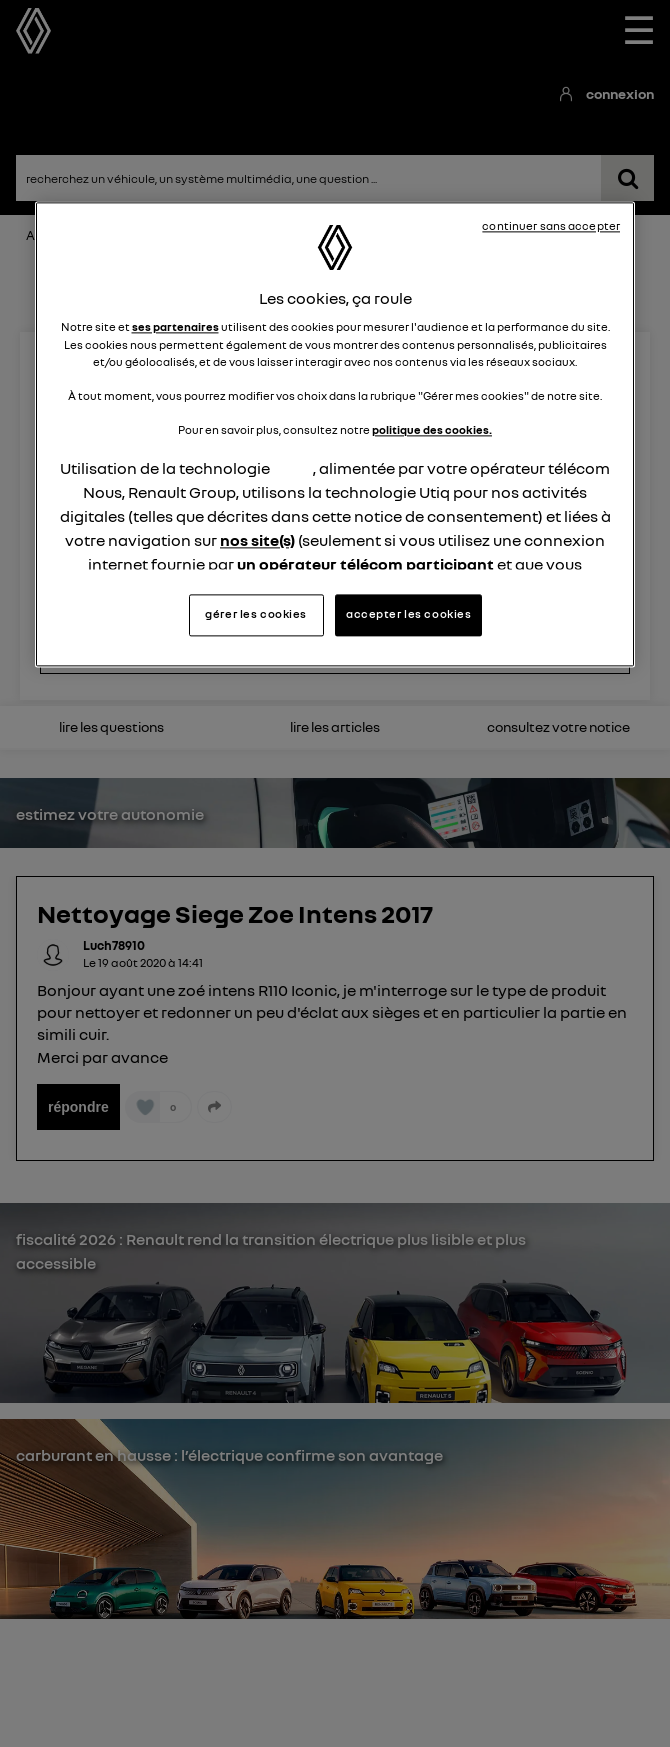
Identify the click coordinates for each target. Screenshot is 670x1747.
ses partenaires (175, 328)
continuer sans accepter (551, 226)
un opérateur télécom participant (365, 564)
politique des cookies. (432, 430)
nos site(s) (257, 540)
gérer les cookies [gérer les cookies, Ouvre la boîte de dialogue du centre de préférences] (256, 615)
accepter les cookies (408, 615)
